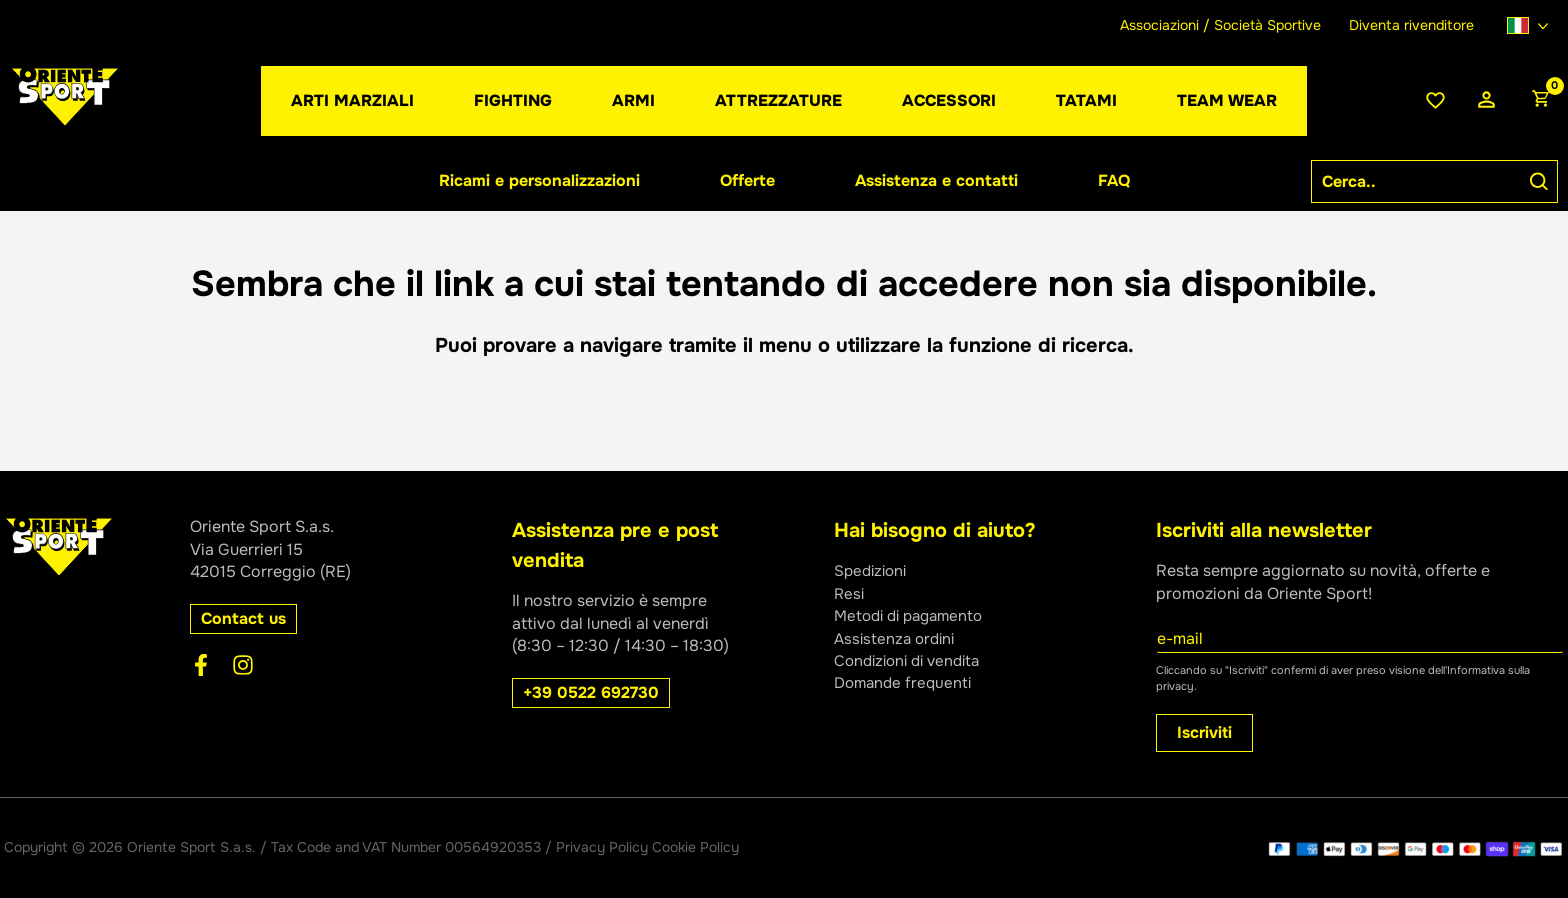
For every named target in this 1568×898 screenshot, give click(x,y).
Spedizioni (873, 570)
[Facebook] (201, 665)
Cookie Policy (695, 847)
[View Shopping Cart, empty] (1540, 101)
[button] (633, 101)
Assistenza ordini (897, 638)
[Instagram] (243, 665)
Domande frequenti (906, 682)
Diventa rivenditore (1411, 25)
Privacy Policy (602, 847)
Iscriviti (1204, 732)
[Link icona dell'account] (1486, 100)
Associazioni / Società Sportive (1220, 25)
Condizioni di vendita (912, 660)
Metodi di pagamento (914, 615)
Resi (850, 593)
